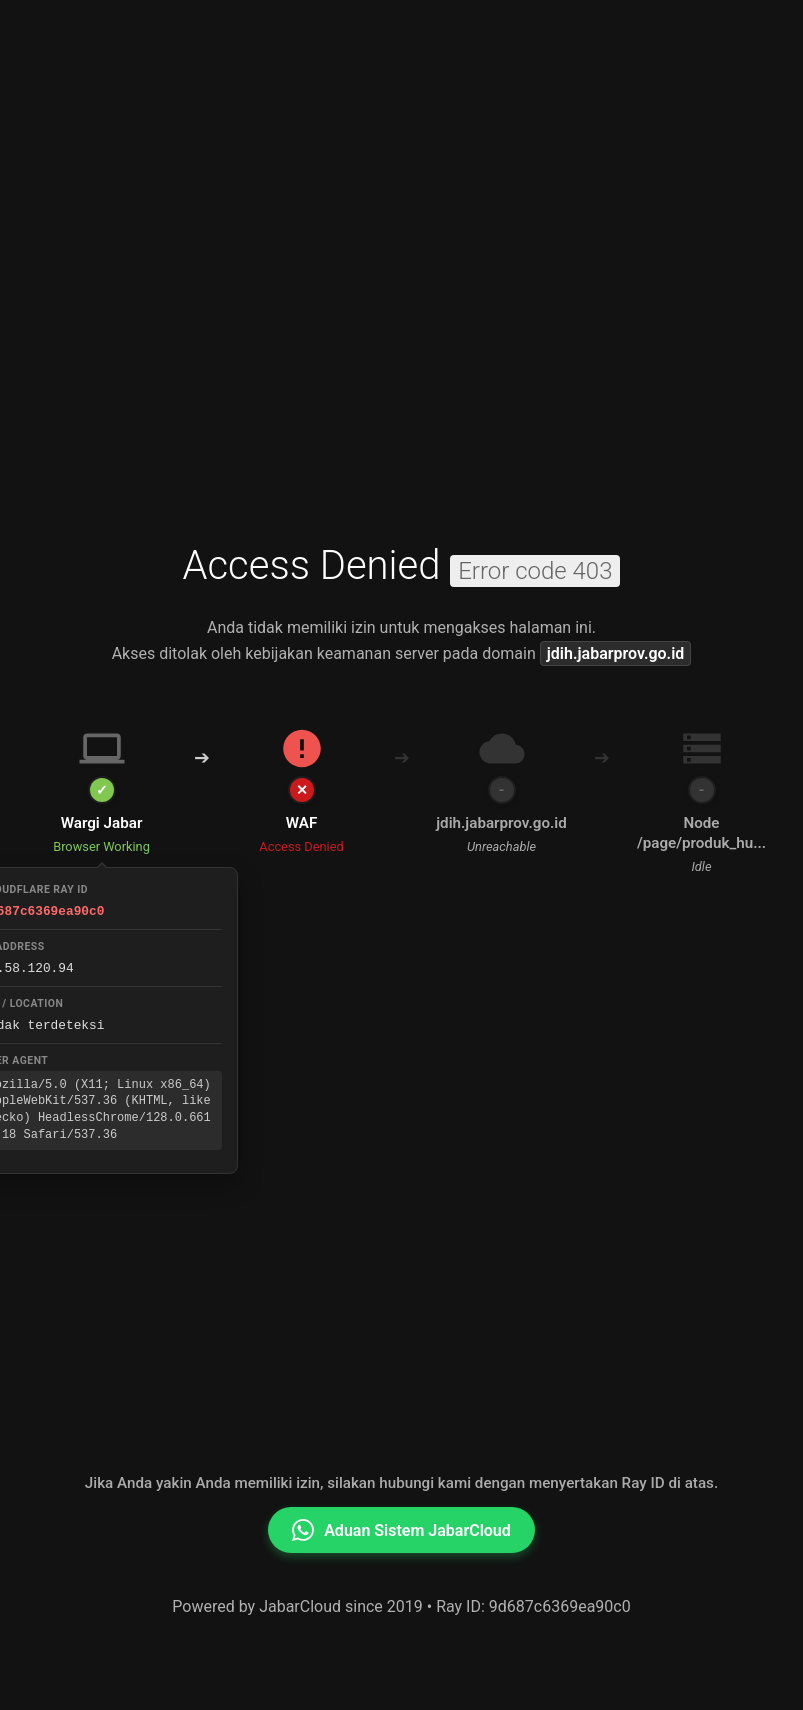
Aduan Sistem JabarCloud (401, 1530)
